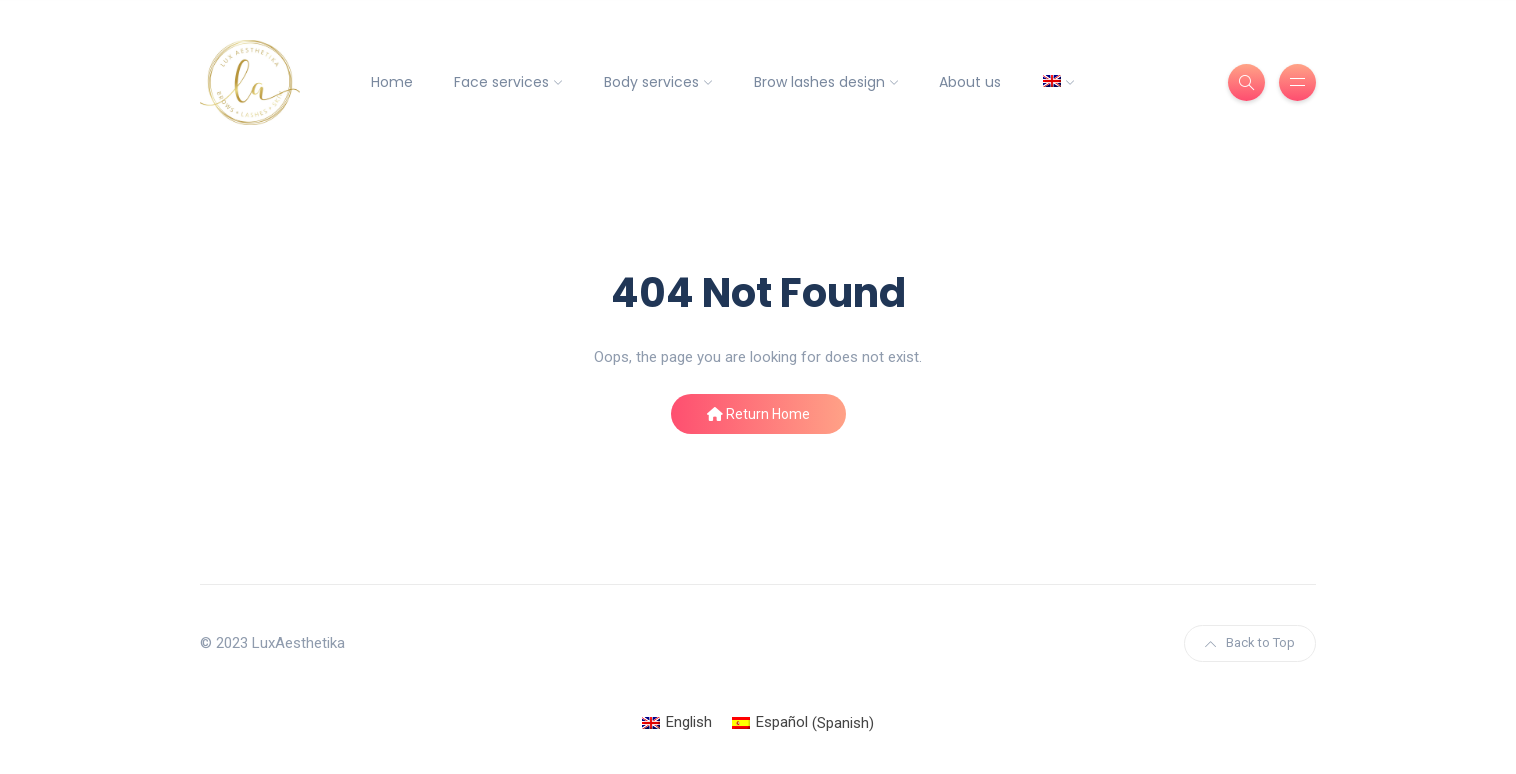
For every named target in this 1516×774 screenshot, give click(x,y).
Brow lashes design (819, 82)
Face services (501, 82)
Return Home (758, 414)
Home (392, 82)
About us (970, 82)
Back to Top (1250, 642)
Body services (651, 82)
